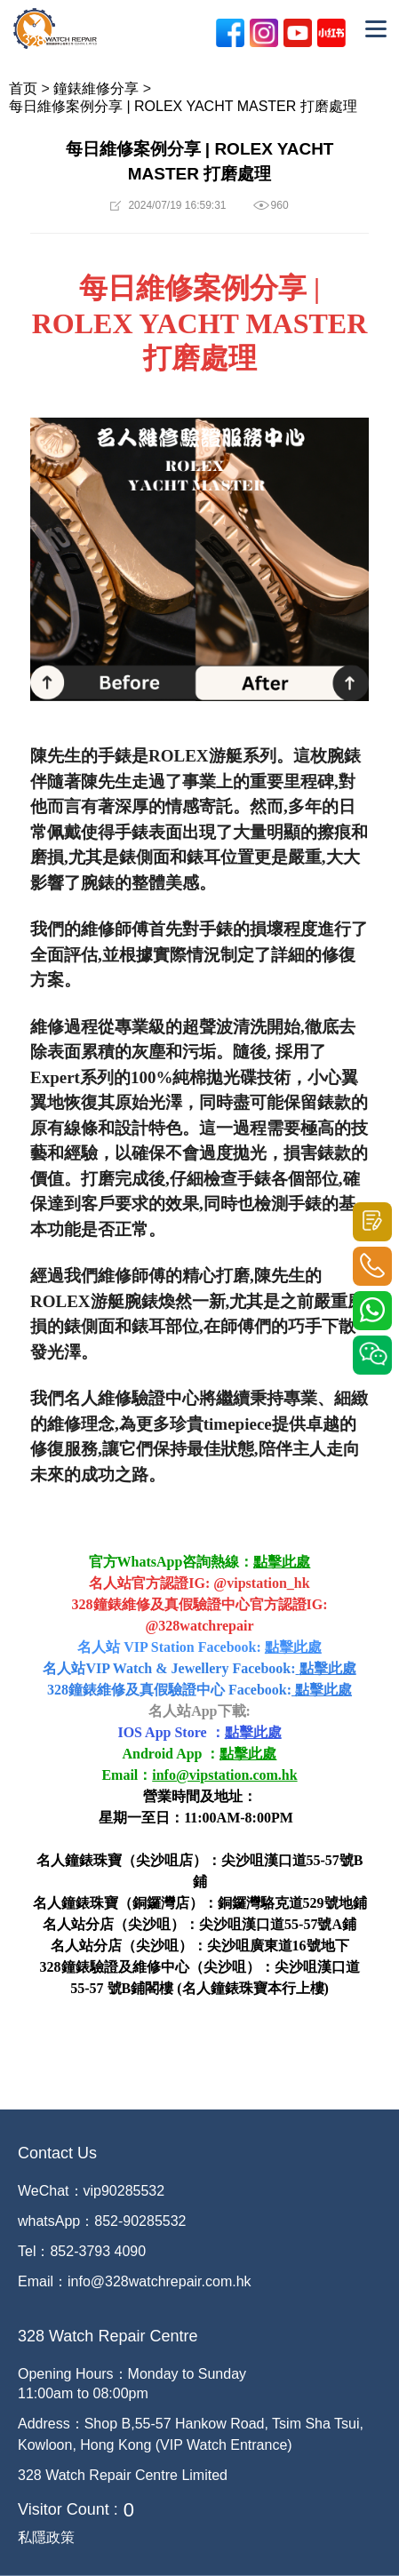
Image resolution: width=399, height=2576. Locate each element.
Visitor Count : (68, 2509)
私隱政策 (46, 2537)
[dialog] (365, 2540)
